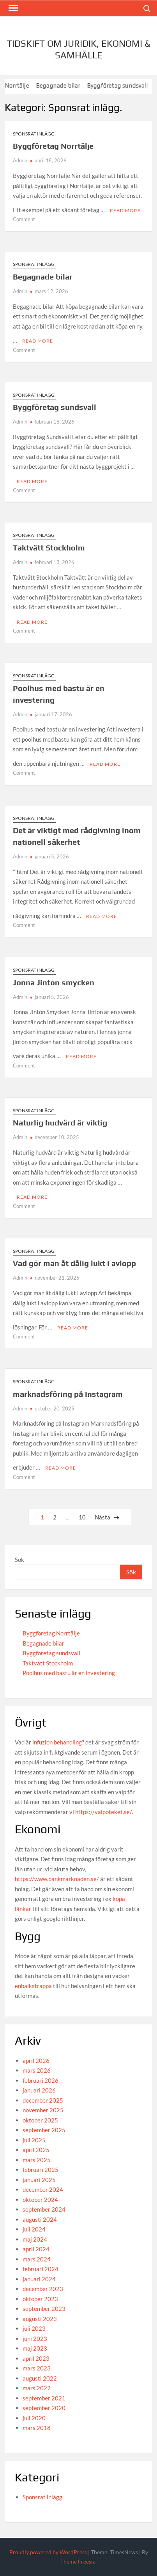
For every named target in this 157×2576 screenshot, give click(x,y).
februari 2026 (40, 2080)
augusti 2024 (40, 2219)
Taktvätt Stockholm (49, 547)
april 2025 (36, 2149)
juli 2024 (34, 2229)
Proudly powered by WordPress (48, 2552)
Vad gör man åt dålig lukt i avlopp (74, 1263)
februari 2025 (40, 2169)
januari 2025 (39, 2179)
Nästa (102, 1517)
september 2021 (44, 2398)
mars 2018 (37, 2427)
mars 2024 (37, 2259)
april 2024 (36, 2248)
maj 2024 (35, 2239)
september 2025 (44, 2129)
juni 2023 (35, 2338)
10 (82, 1517)
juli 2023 (34, 2328)
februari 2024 (40, 2268)
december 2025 (43, 2100)
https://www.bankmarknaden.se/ (57, 1878)
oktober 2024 (40, 2199)
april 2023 (36, 2358)
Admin (20, 160)
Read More (125, 210)
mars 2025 (37, 2159)
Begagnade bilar (69, 85)
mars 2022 (37, 2387)
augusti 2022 (40, 2378)
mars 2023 (37, 2368)
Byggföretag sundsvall (54, 407)
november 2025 (43, 2110)
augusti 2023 (40, 2318)
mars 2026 (37, 2070)
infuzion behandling (57, 1742)
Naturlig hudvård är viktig (60, 1122)
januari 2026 (39, 2090)
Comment (24, 219)
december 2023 (43, 2288)
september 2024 (44, 2209)
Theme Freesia (77, 2561)
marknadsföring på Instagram (68, 1393)
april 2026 (36, 2060)
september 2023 (44, 2308)
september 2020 (44, 2407)
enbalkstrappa (33, 1985)
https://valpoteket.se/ (103, 1811)
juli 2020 (34, 2417)
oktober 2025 (40, 2120)
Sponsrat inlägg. (34, 134)
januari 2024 (39, 2278)
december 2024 (43, 2189)
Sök (19, 1559)
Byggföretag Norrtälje (53, 145)
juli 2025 (34, 2139)
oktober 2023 (40, 2298)
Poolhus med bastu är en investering (69, 1672)
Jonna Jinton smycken (53, 982)
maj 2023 (35, 2348)
